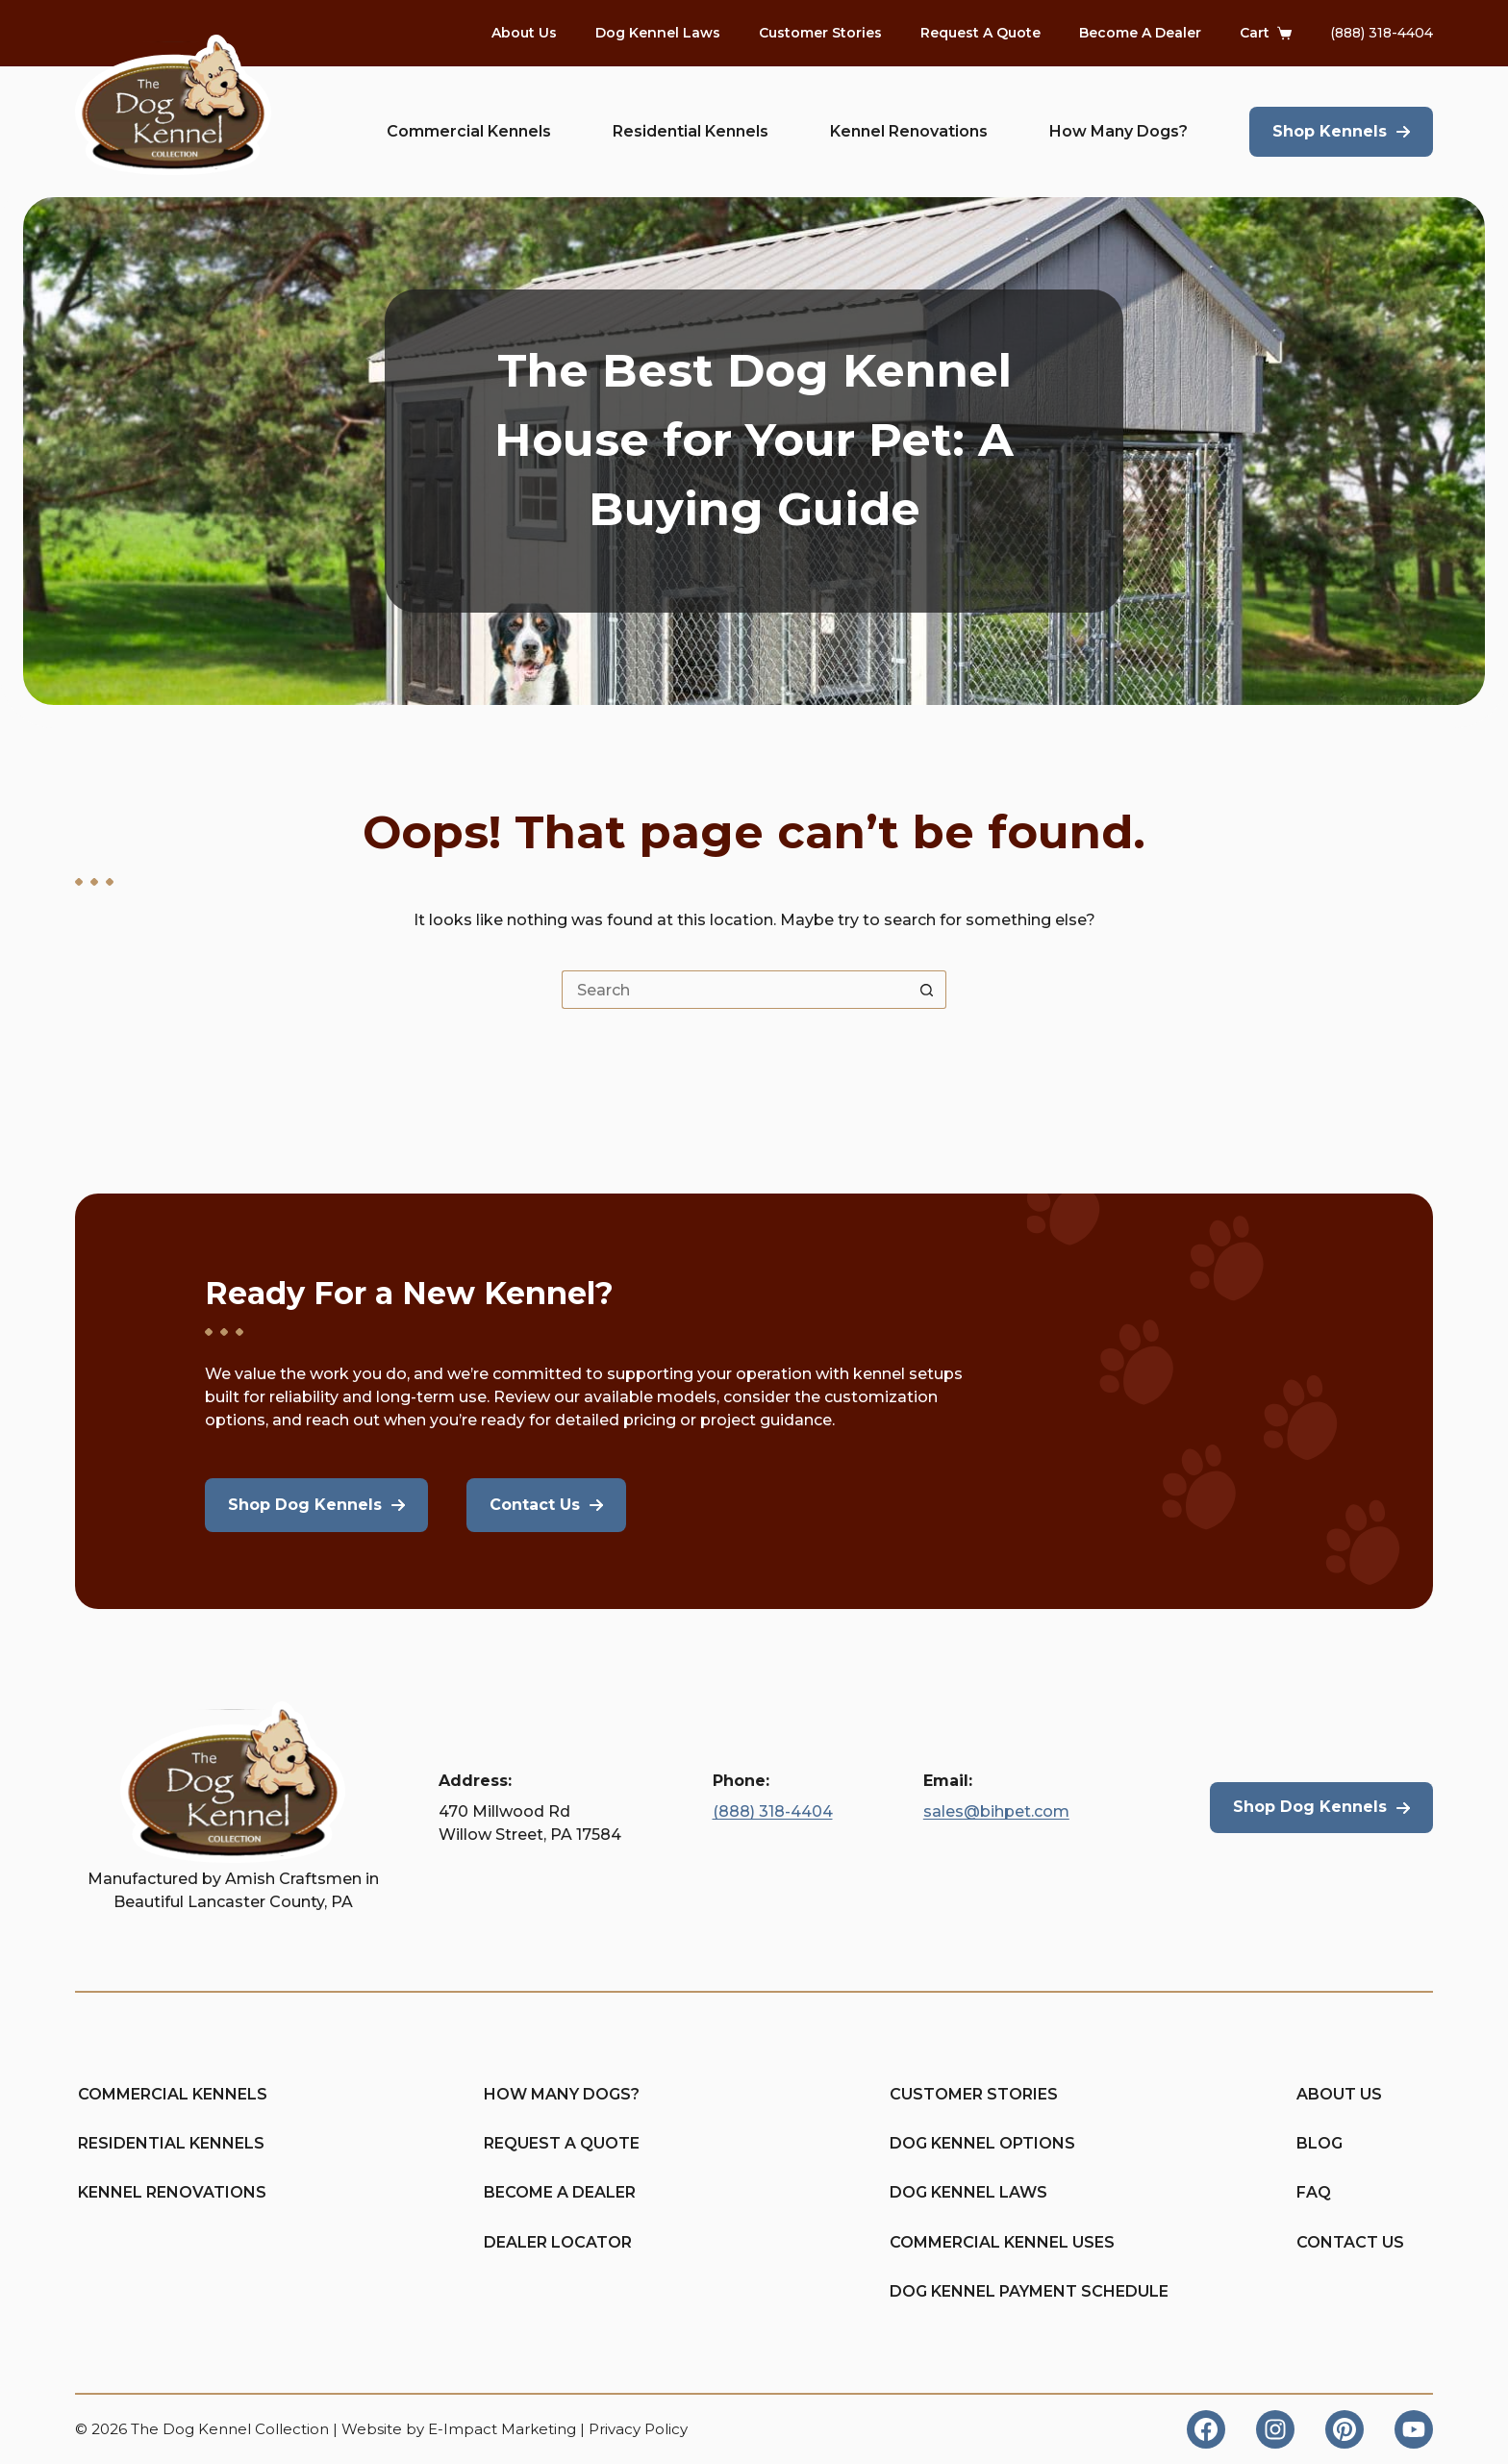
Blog (1319, 2143)
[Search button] (927, 989)
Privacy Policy (638, 2429)
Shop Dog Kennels (1310, 1807)
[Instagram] (1275, 2429)
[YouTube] (1414, 2429)
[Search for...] (735, 989)
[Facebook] (1206, 2429)
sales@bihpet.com (996, 1811)
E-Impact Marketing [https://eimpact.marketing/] (502, 2429)
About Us (524, 32)
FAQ (1313, 2192)
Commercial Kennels (469, 131)
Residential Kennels (690, 131)
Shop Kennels (1329, 131)
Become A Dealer (1140, 32)
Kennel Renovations (909, 131)
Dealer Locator (553, 2242)
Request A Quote (980, 32)
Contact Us (1350, 2242)
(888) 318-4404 (1381, 32)
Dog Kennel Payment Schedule (959, 2291)
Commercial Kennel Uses (959, 2242)
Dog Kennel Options (959, 2143)
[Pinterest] (1344, 2429)
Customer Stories (820, 32)
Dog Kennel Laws (657, 32)
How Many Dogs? (1118, 131)
